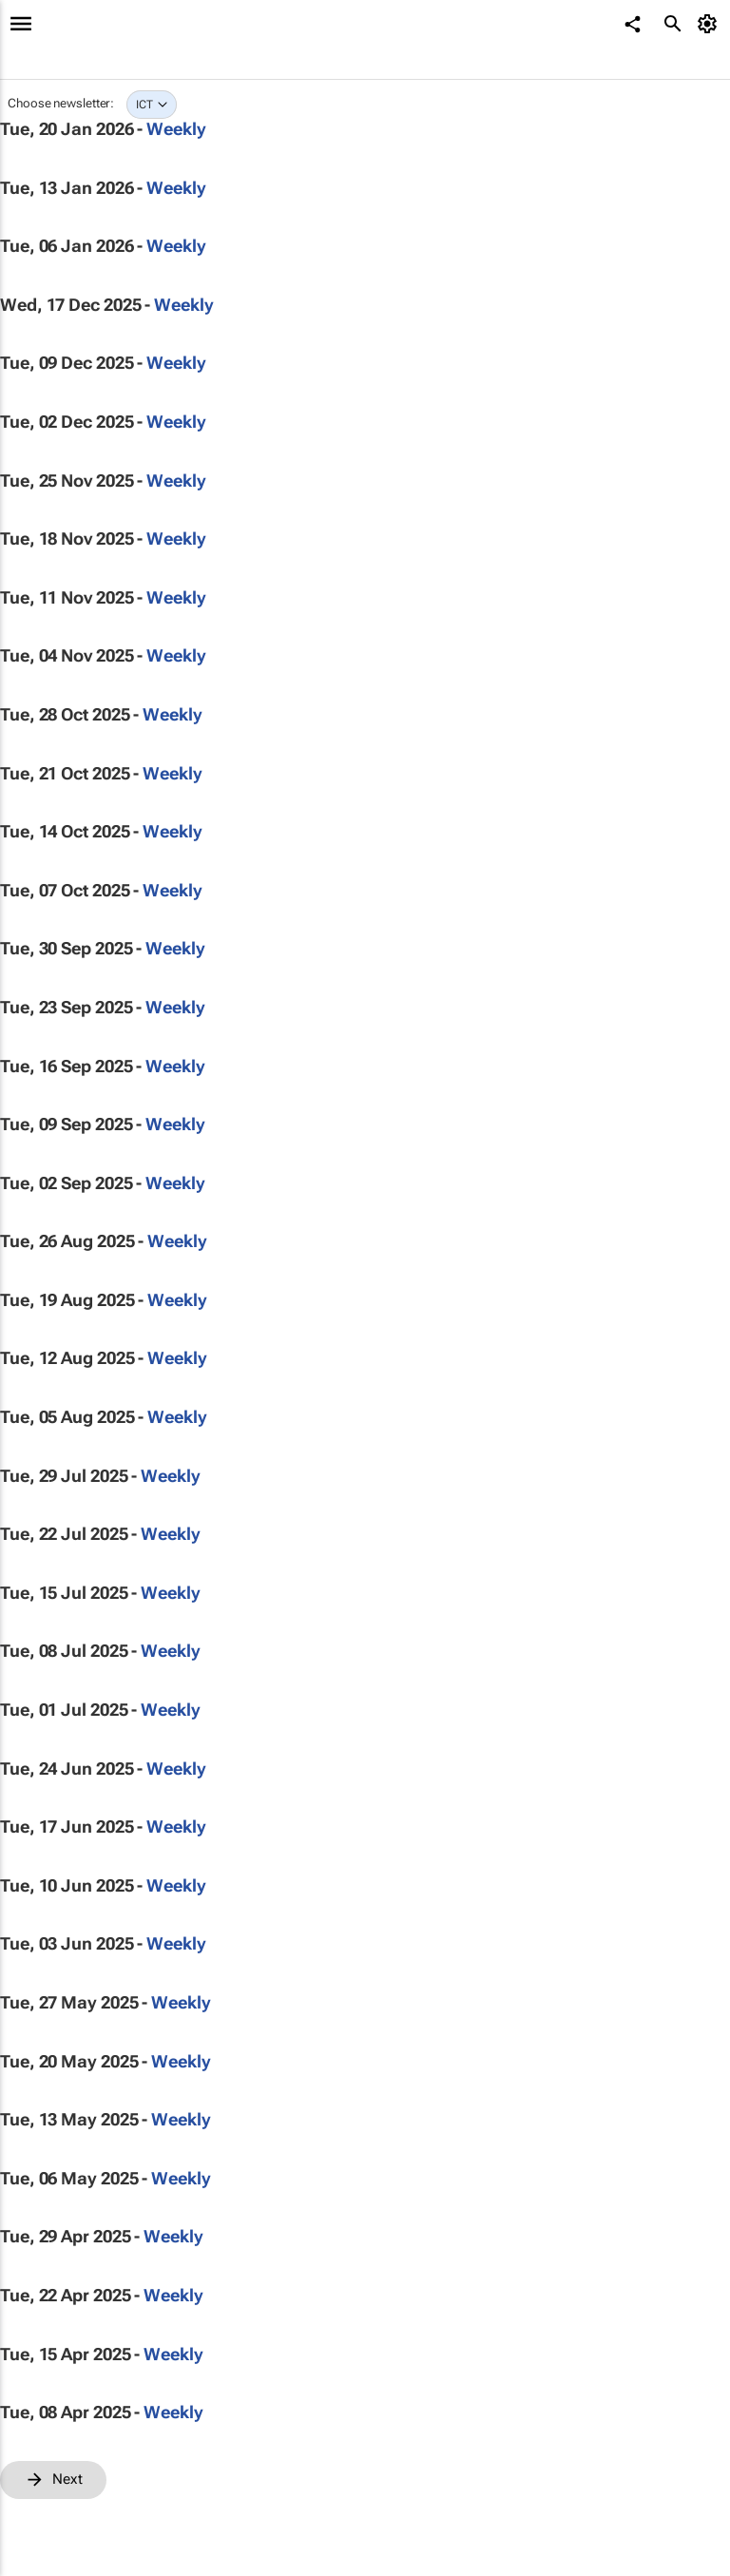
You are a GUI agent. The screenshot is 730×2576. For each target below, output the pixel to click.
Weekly (175, 129)
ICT (144, 104)
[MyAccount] (710, 24)
